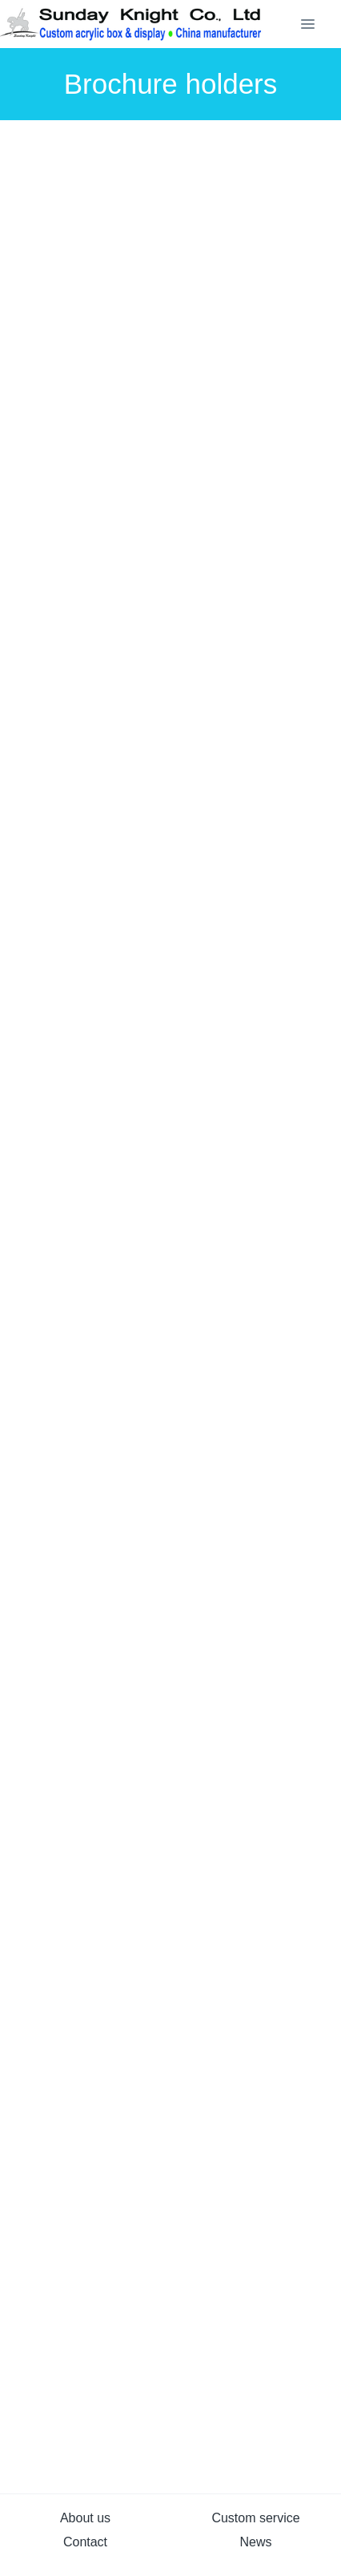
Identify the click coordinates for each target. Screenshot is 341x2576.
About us (85, 2518)
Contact (85, 2542)
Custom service (255, 2518)
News (255, 2542)
